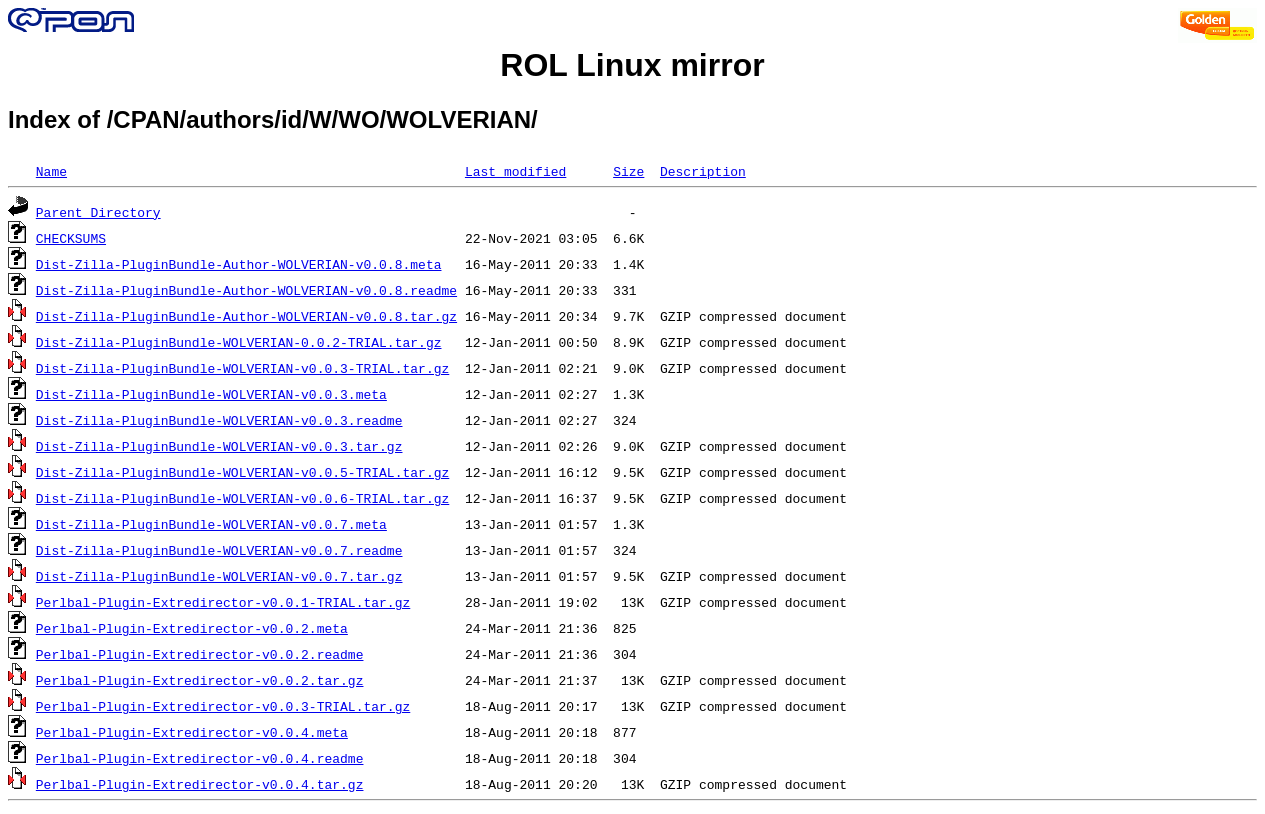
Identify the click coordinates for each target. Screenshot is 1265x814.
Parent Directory (98, 212)
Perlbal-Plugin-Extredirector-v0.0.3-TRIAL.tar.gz (223, 706)
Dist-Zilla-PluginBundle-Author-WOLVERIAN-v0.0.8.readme (246, 290)
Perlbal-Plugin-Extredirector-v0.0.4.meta (192, 732)
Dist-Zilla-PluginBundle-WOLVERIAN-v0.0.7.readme (219, 550)
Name (51, 171)
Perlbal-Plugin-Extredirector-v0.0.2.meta (192, 628)
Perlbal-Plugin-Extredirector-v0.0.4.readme (200, 758)
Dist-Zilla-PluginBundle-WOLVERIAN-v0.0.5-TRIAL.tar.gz (242, 472)
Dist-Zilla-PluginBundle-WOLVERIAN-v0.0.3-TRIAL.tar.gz (242, 368)
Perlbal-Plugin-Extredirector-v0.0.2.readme (200, 654)
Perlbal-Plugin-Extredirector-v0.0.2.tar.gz (200, 680)
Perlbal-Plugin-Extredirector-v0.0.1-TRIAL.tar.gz (223, 602)
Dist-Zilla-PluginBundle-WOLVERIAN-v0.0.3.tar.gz (219, 446)
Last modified (515, 171)
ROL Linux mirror (632, 65)
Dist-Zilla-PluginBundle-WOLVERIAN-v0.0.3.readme (219, 420)
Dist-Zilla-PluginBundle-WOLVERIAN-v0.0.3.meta (211, 394)
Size (628, 171)
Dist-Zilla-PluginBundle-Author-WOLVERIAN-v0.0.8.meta (239, 264)
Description (703, 171)
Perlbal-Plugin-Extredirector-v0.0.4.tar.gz (200, 784)
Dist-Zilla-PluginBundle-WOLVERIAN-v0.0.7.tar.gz (219, 576)
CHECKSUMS (71, 238)
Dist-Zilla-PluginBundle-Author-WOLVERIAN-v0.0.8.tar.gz (246, 316)
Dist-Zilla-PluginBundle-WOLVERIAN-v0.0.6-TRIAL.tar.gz (242, 498)
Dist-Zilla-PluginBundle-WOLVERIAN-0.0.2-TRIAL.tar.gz (239, 342)
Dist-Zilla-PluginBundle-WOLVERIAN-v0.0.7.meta (211, 524)
